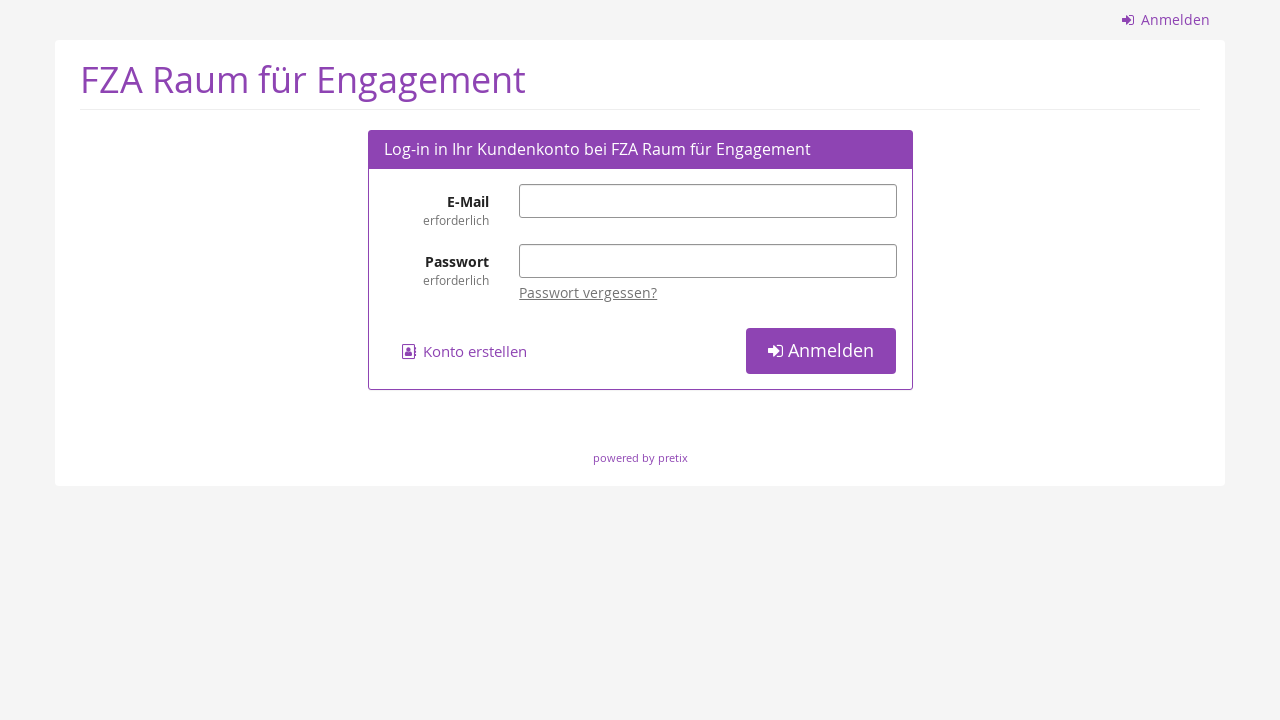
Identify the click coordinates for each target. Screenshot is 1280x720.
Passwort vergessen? (588, 292)
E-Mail (437, 210)
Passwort (437, 270)
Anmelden (1166, 19)
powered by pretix (640, 457)
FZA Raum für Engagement (303, 79)
